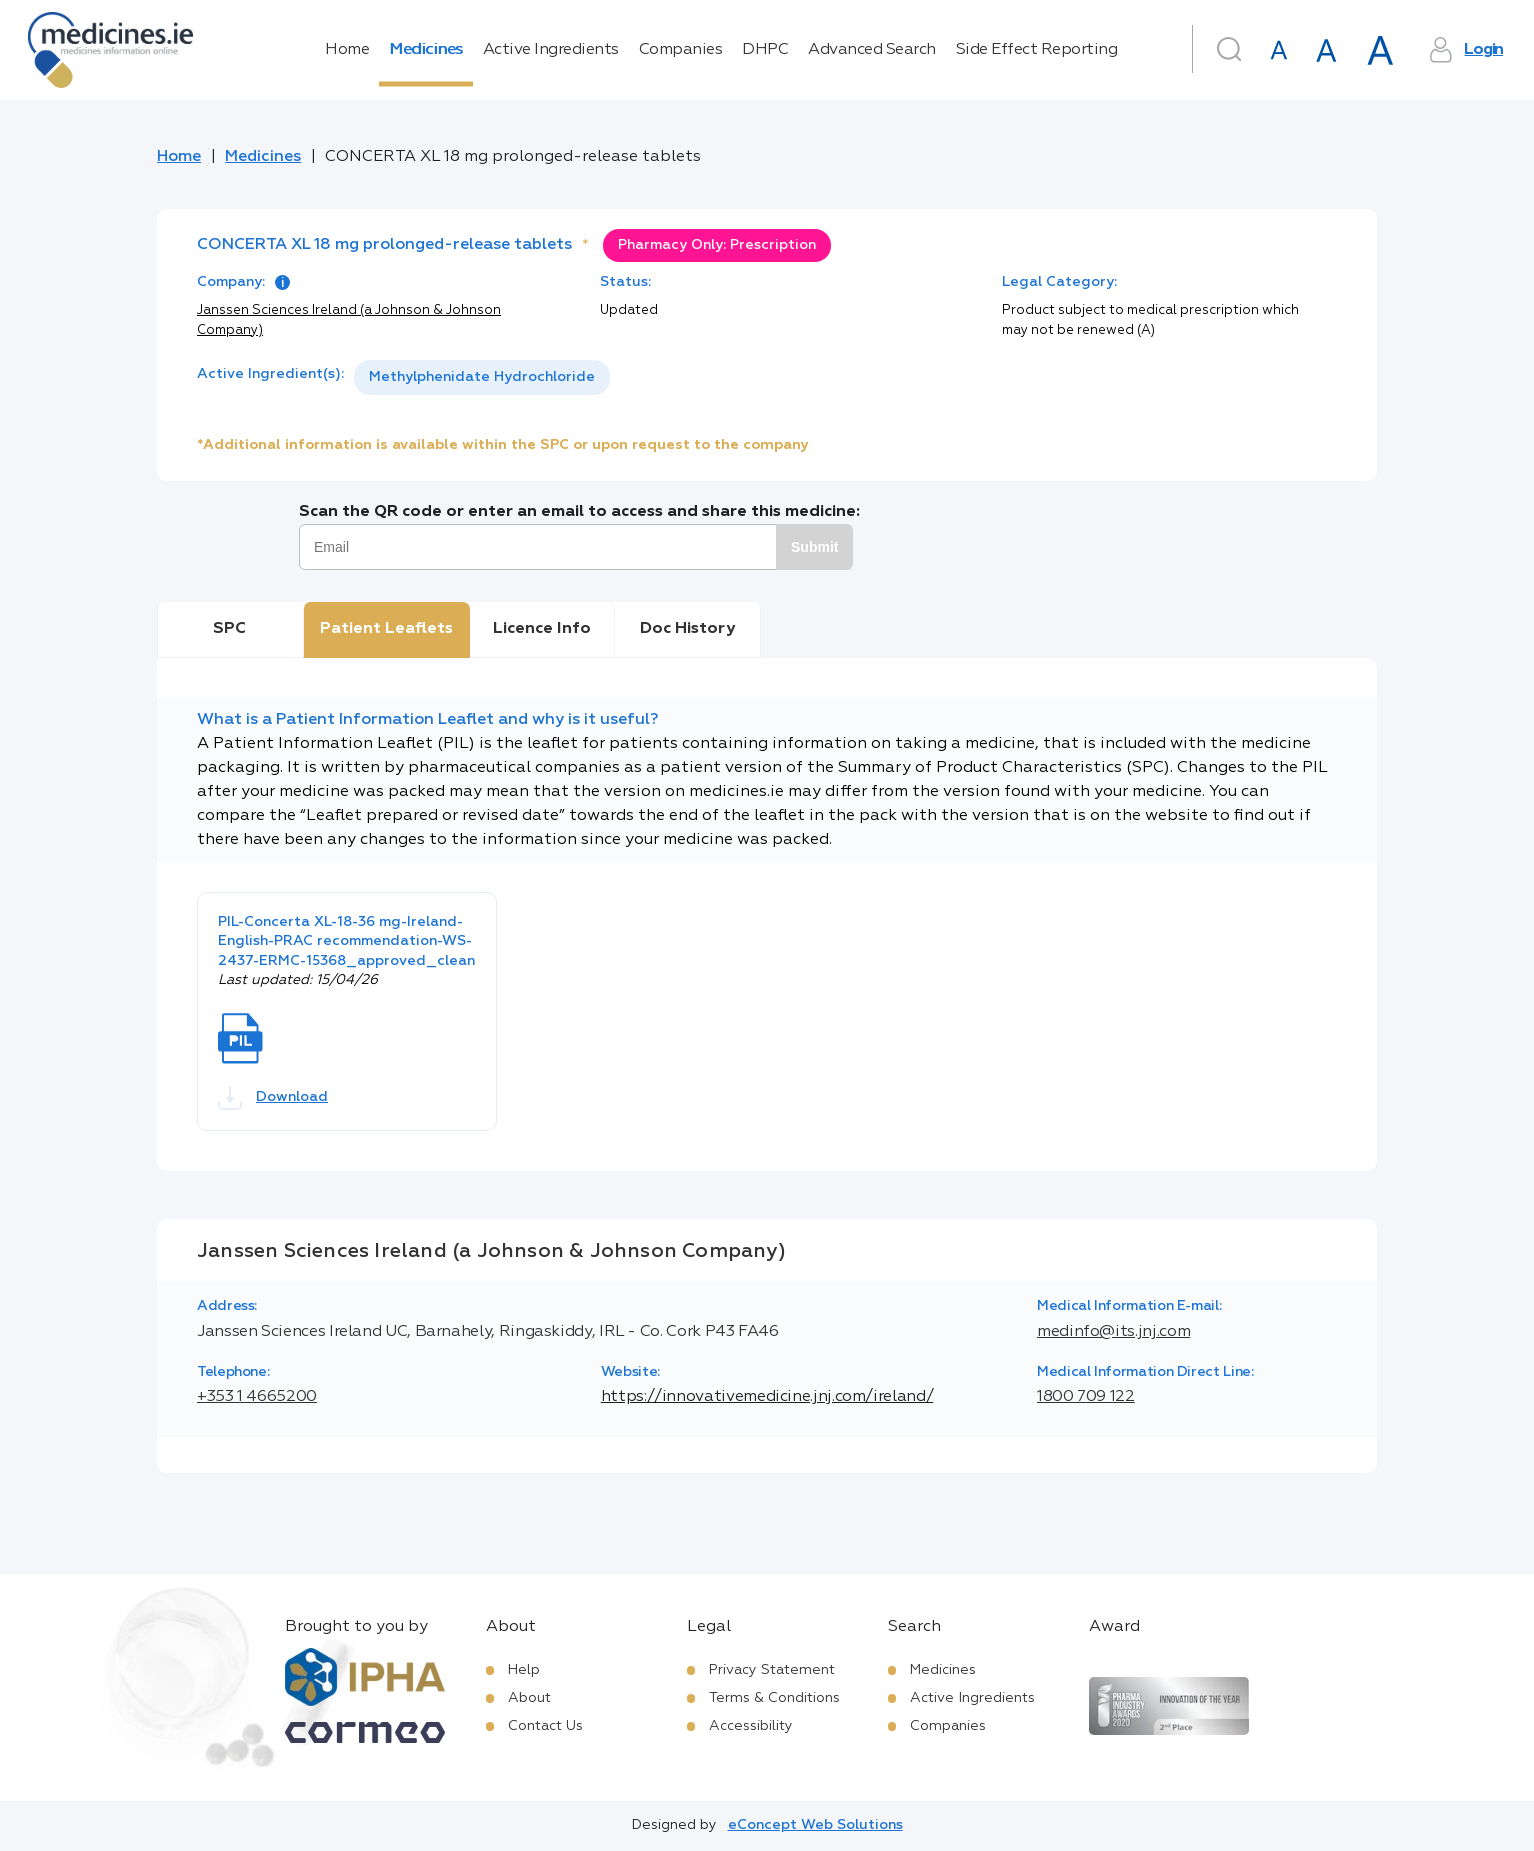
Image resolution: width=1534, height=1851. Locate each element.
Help (524, 1670)
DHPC (765, 50)
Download (273, 1098)
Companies (681, 50)
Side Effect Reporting (1037, 50)
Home (347, 50)
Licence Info (542, 629)
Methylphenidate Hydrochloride (482, 377)
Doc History (687, 629)
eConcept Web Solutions (815, 1825)
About (529, 1698)
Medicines (426, 50)
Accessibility (751, 1726)
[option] (482, 377)
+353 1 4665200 (257, 1397)
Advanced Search (872, 50)
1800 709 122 (1086, 1397)
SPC (229, 629)
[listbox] (482, 377)
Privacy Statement (772, 1670)
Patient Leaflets (386, 629)
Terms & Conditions (774, 1698)
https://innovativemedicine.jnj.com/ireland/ (767, 1397)
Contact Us (545, 1726)
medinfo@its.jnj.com (1113, 1332)
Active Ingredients (551, 50)
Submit (814, 547)
